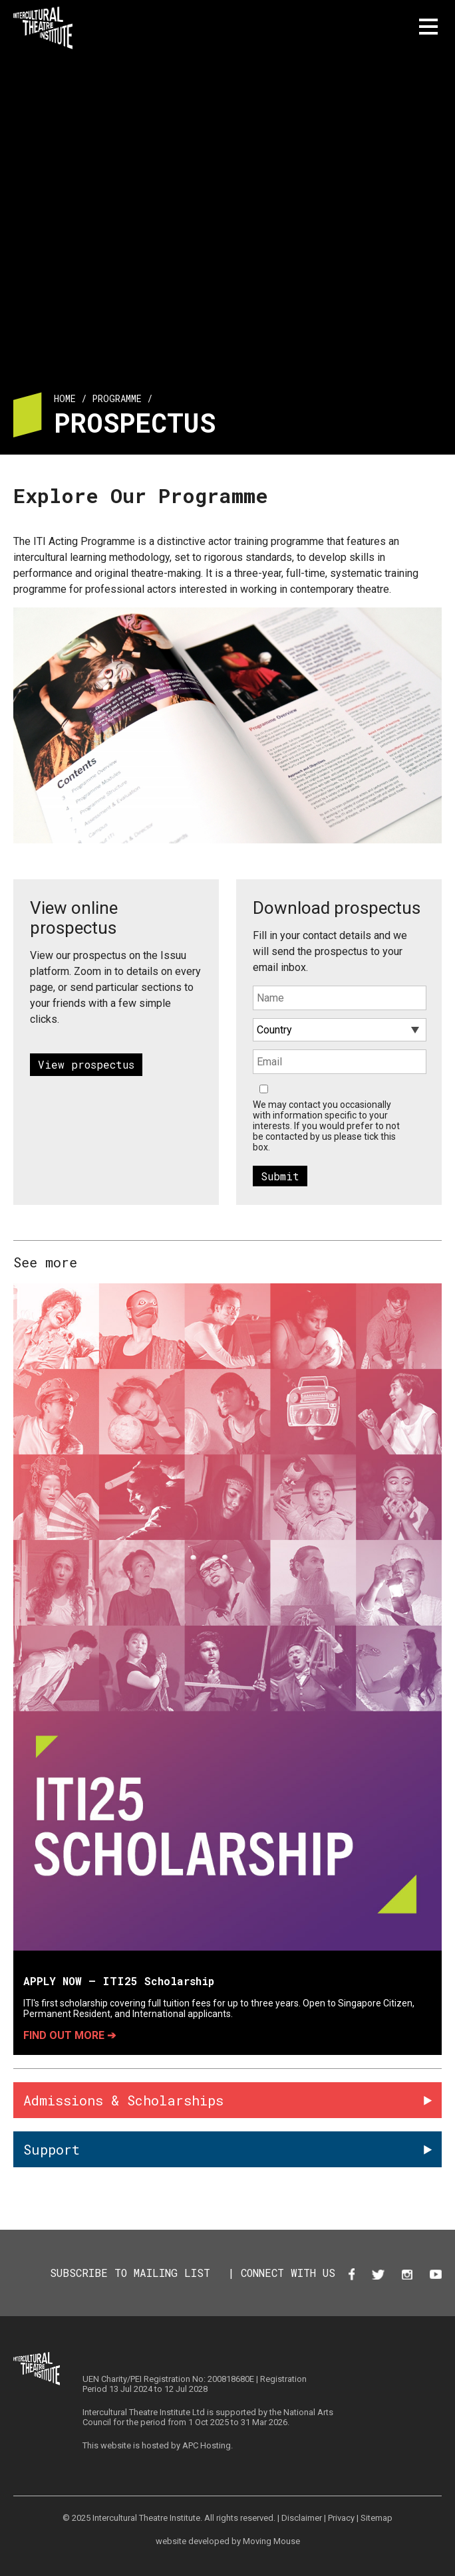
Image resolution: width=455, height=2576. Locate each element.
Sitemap (376, 2518)
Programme (117, 398)
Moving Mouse (271, 2541)
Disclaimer (301, 2518)
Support (51, 2149)
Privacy (341, 2518)
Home (65, 398)
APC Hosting (206, 2445)
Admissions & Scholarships (123, 2100)
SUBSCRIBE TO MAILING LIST (130, 2273)
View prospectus (86, 1064)
